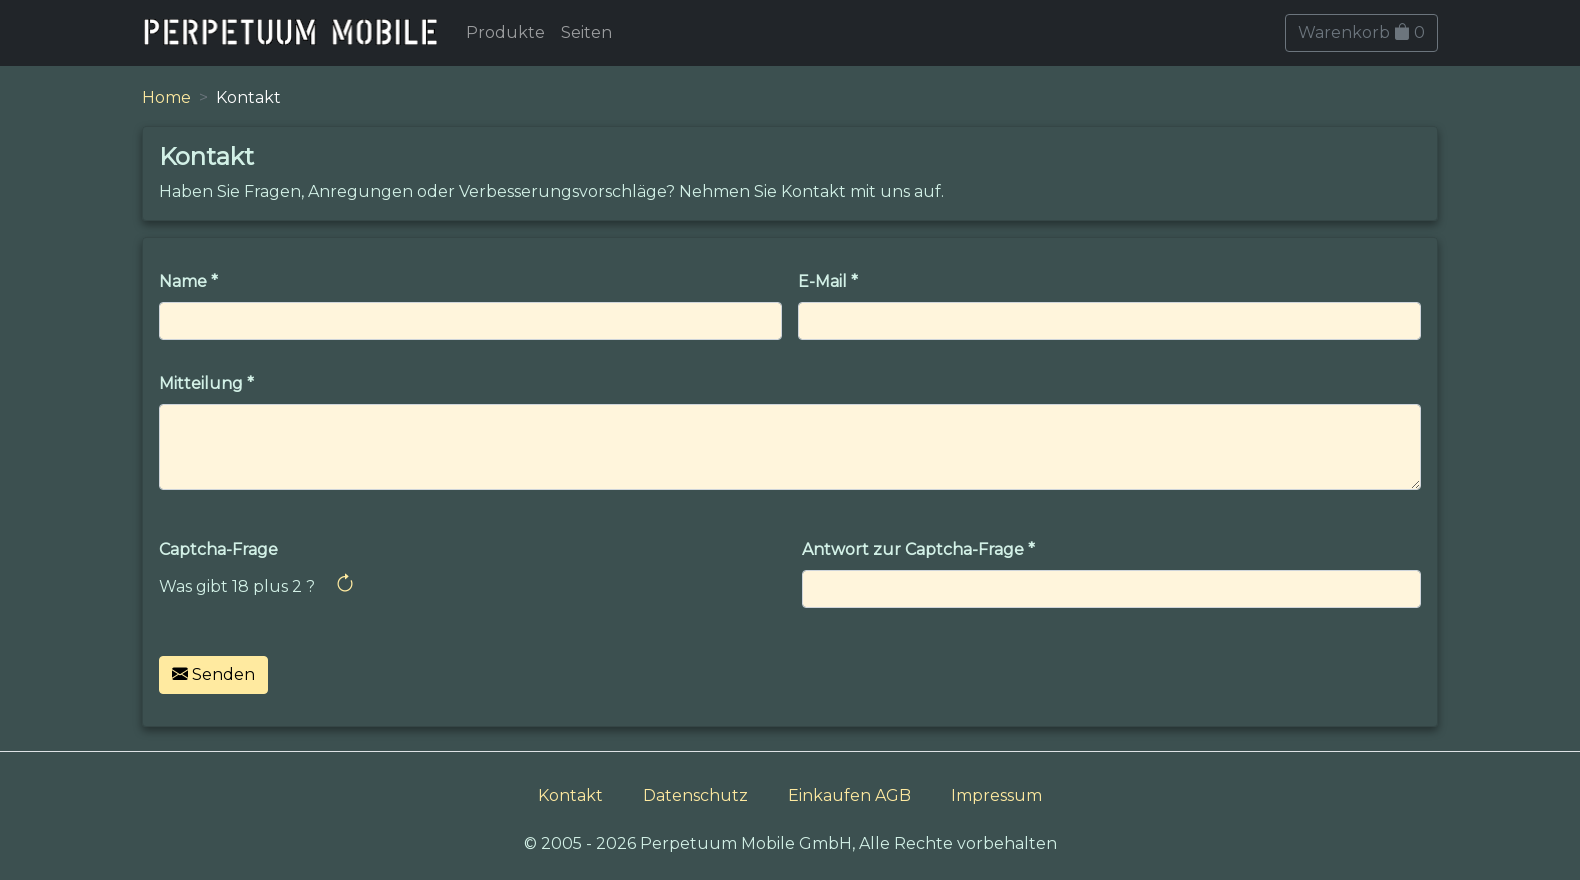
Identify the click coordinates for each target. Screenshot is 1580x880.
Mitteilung (201, 383)
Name (183, 281)
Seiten (586, 32)
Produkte (505, 32)
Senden (213, 674)
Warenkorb (1361, 32)
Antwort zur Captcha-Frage (913, 549)
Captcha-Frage (218, 549)
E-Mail (822, 281)
